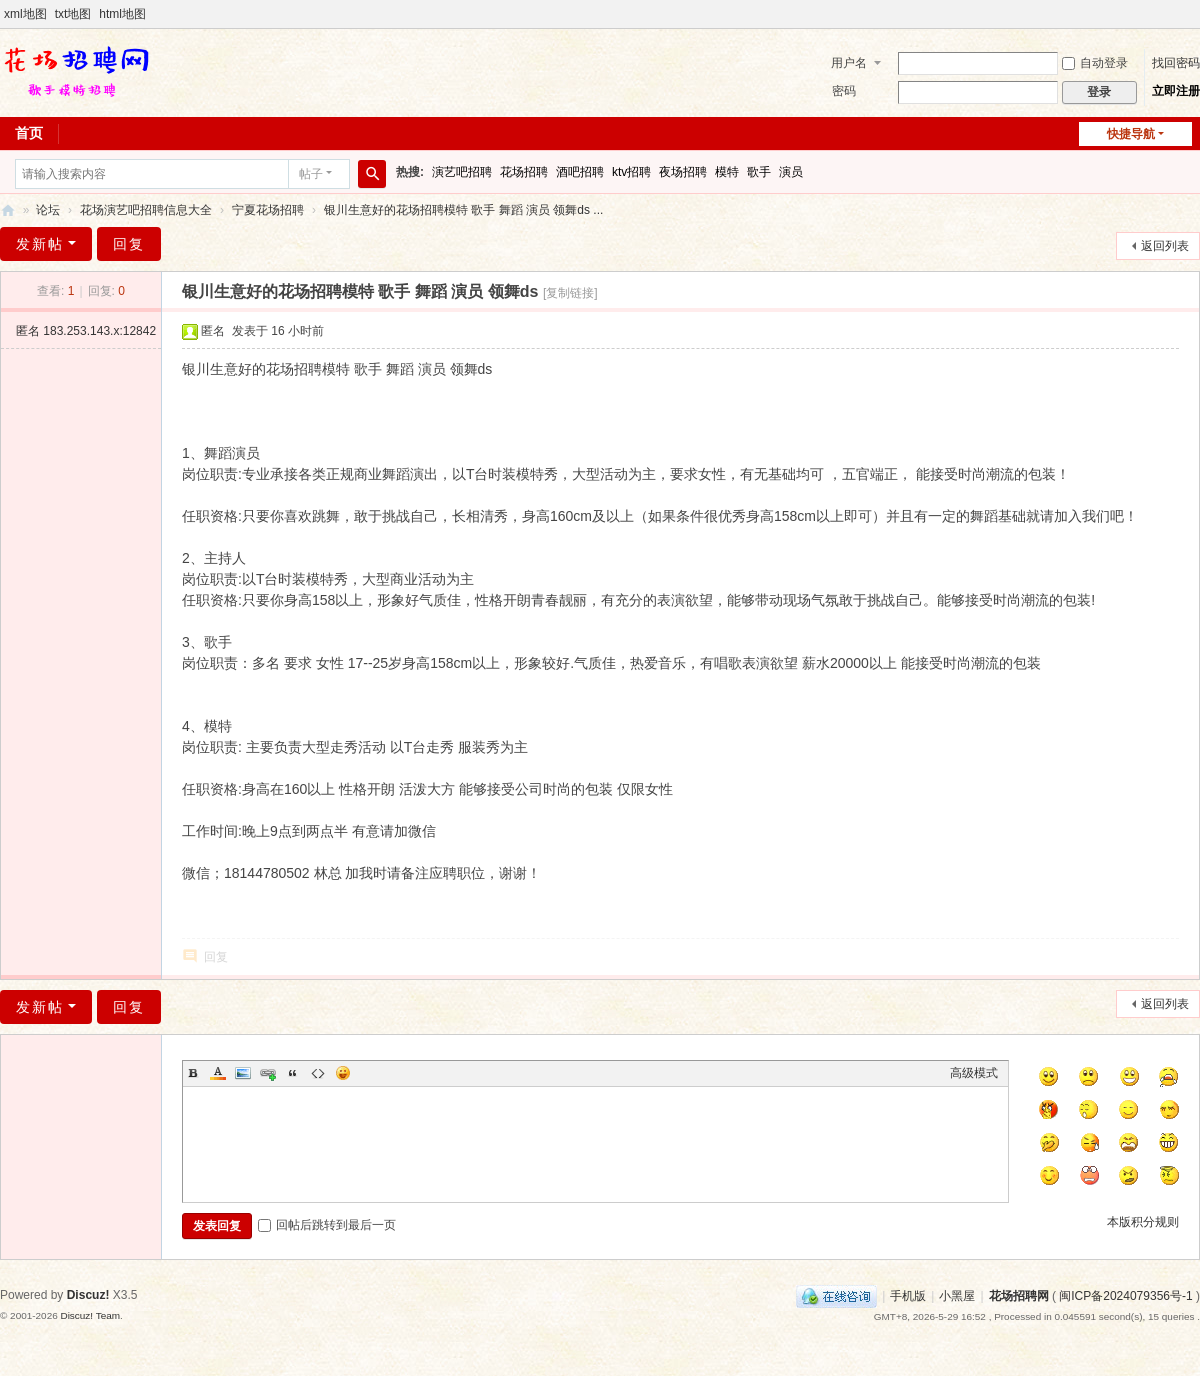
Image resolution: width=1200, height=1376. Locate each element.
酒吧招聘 (580, 172)
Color (218, 1073)
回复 (129, 244)
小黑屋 (957, 1296)
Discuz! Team (90, 1315)
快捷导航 (1131, 134)
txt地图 (73, 14)
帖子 (311, 174)
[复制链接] (570, 293)
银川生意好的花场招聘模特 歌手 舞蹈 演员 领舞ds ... (463, 210)
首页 (29, 133)
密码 (844, 91)
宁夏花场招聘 (268, 210)
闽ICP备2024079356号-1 (1125, 1296)
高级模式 (974, 1073)
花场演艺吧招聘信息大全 (146, 210)
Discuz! (88, 1295)
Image (243, 1073)
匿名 (86, 331)
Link (268, 1073)
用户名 (849, 63)
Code (318, 1073)
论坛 (48, 210)
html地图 (122, 14)
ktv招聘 (631, 172)
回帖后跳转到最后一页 (327, 1225)
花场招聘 (524, 172)
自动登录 (1095, 63)
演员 (791, 172)
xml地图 (25, 14)
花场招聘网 (8, 210)
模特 (727, 172)
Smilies (343, 1073)
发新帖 (40, 244)
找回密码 (1176, 63)
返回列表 (1165, 246)
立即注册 (1176, 91)
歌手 (759, 172)
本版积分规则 (1143, 1222)
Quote (293, 1073)
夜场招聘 (683, 172)
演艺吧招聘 (462, 172)
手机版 (908, 1296)
